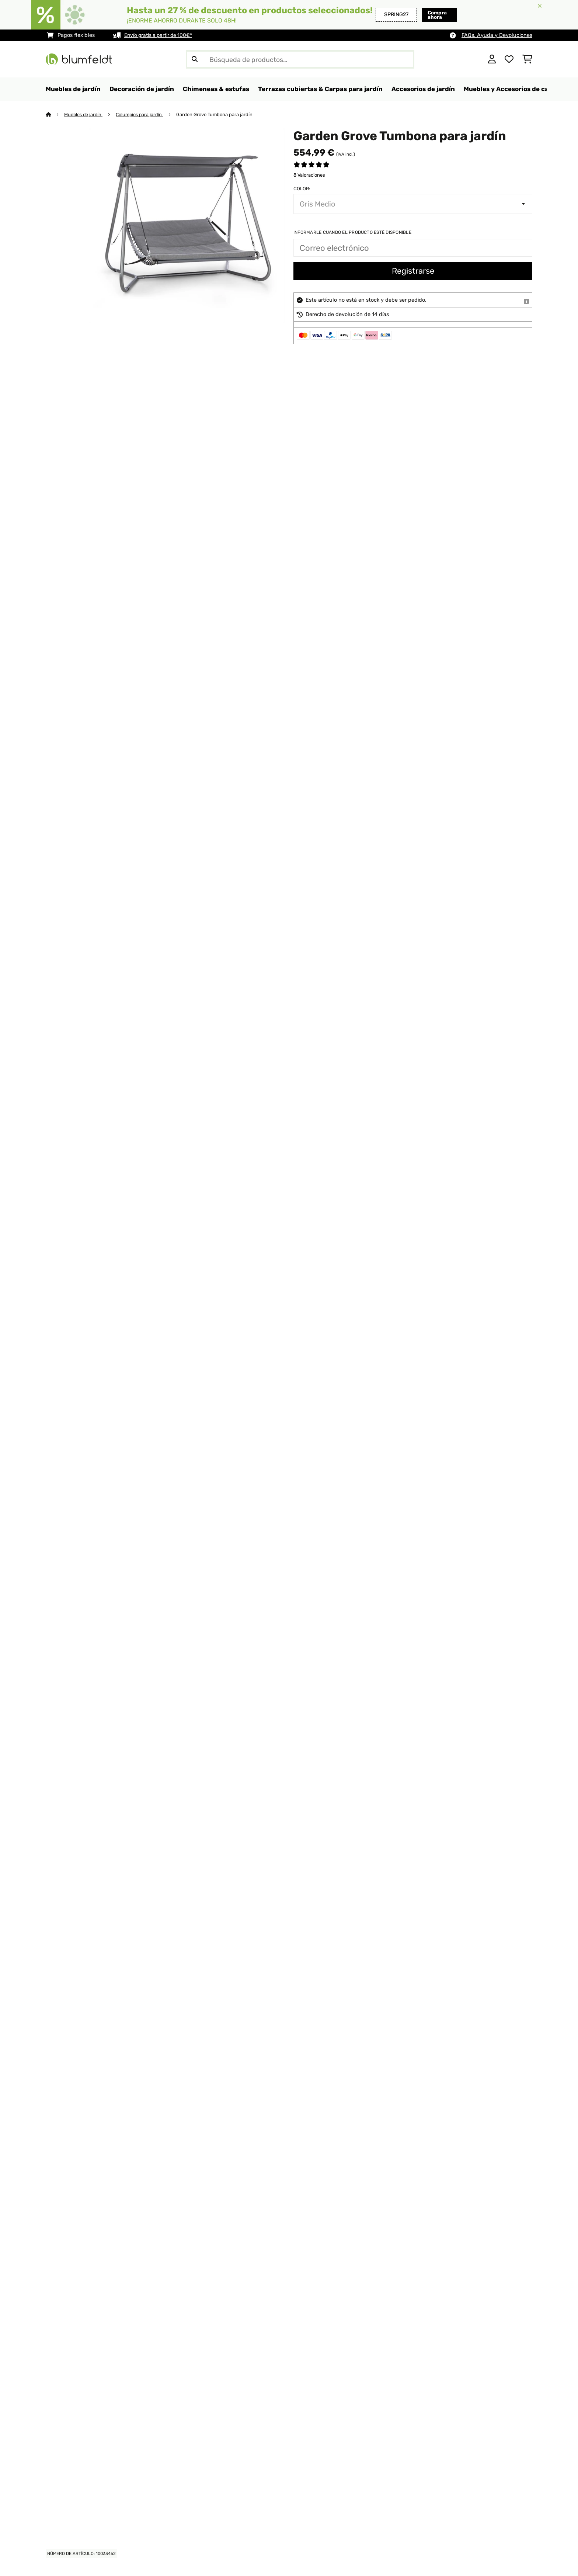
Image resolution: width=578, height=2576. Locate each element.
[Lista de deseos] (509, 59)
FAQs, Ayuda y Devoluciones (497, 35)
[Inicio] (55, 115)
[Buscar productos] (300, 59)
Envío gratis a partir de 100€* (160, 35)
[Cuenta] (492, 59)
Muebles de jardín (84, 115)
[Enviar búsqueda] (195, 59)
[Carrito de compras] (527, 59)
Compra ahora (425, 14)
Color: (301, 189)
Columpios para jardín (142, 115)
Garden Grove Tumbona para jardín (218, 115)
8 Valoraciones (309, 175)
